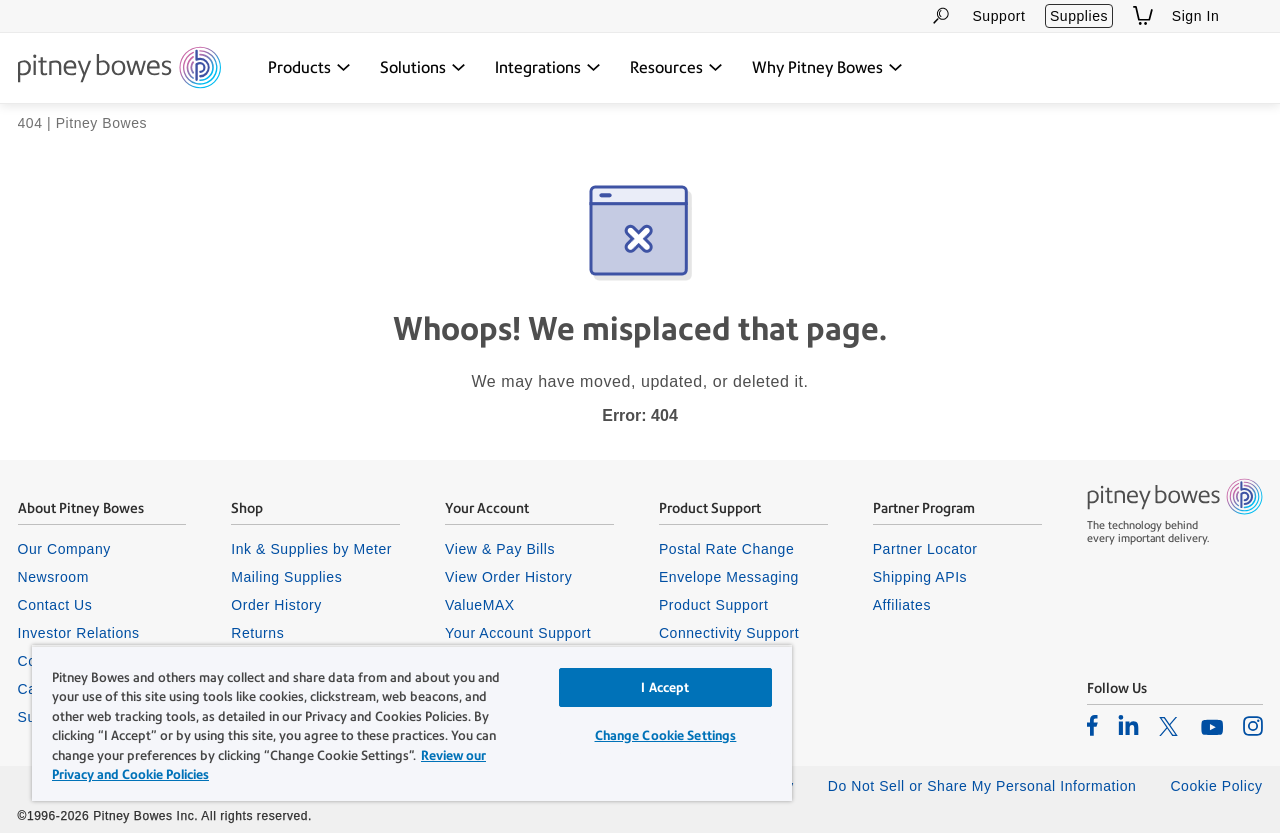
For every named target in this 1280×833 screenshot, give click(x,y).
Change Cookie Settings (666, 735)
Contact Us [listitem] (55, 605)
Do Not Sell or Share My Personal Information (982, 786)
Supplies (1079, 16)
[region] (412, 723)
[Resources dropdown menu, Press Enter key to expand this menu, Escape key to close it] (676, 68)
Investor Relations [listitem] (79, 633)
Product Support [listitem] (714, 605)
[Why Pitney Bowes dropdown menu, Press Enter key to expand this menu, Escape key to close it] (827, 68)
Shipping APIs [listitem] (920, 577)
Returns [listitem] (257, 633)
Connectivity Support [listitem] (729, 633)
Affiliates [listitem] (902, 605)
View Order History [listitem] (508, 577)
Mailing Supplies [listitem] (286, 577)
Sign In (1196, 16)
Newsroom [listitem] (53, 577)
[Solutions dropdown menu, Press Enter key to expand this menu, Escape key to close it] (423, 68)
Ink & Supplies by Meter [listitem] (311, 549)
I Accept (665, 687)
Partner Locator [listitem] (925, 549)
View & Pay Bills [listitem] (500, 549)
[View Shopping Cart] (1143, 15)
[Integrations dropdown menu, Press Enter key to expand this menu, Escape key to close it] (548, 68)
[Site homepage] (119, 69)
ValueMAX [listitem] (480, 605)
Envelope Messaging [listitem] (729, 577)
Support (998, 16)
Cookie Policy (1216, 786)
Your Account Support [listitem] (518, 633)
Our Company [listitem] (64, 549)
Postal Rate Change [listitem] (726, 549)
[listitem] (1092, 725)
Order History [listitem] (276, 605)
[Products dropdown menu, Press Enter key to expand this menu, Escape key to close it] (309, 68)
